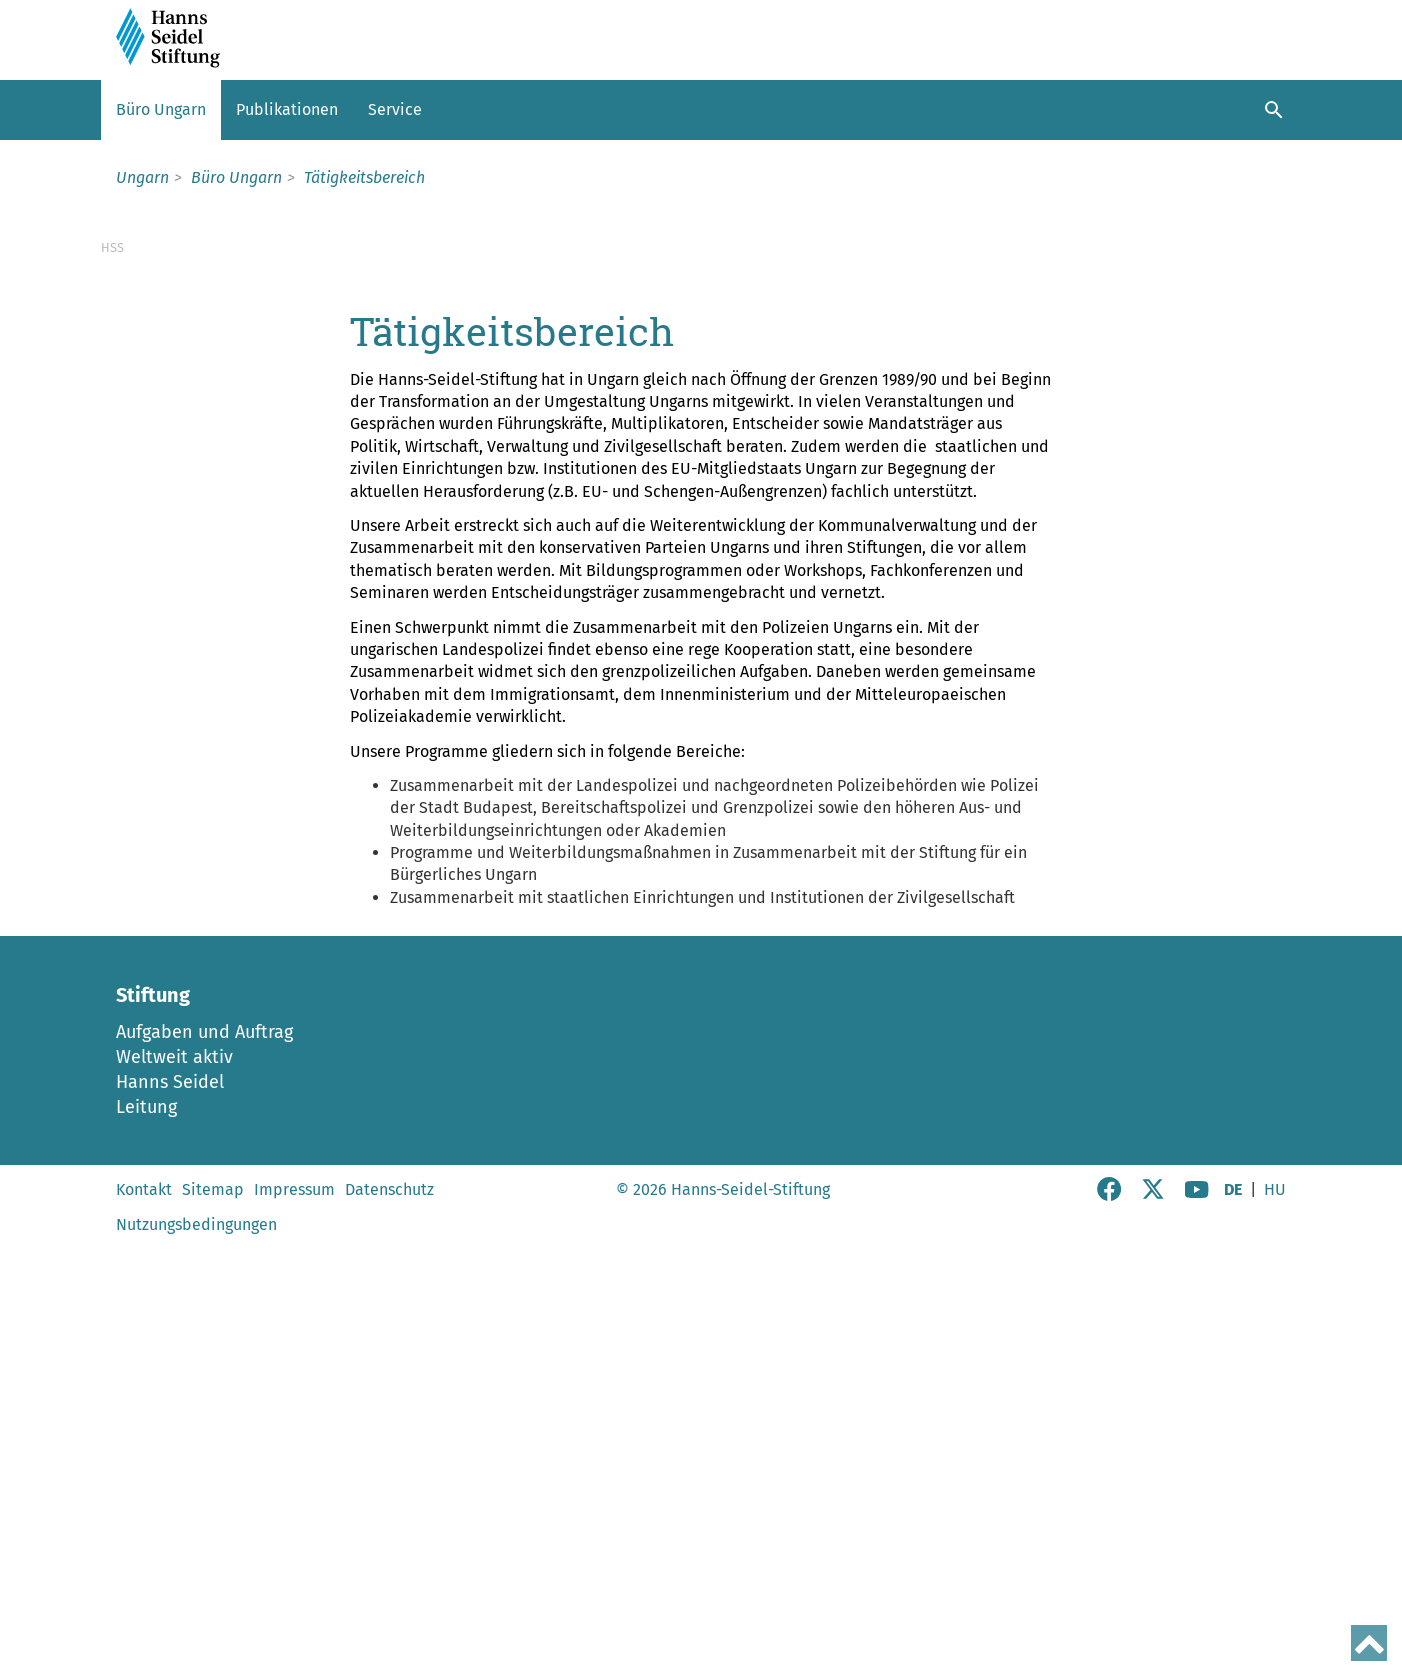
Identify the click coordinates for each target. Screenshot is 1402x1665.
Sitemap (213, 1612)
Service (395, 109)
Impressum (294, 1612)
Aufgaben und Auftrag (204, 1455)
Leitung (146, 1530)
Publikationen (287, 109)
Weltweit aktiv (174, 1480)
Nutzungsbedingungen (196, 1647)
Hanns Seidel (170, 1505)
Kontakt (144, 1612)
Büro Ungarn (161, 109)
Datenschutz (389, 1612)
